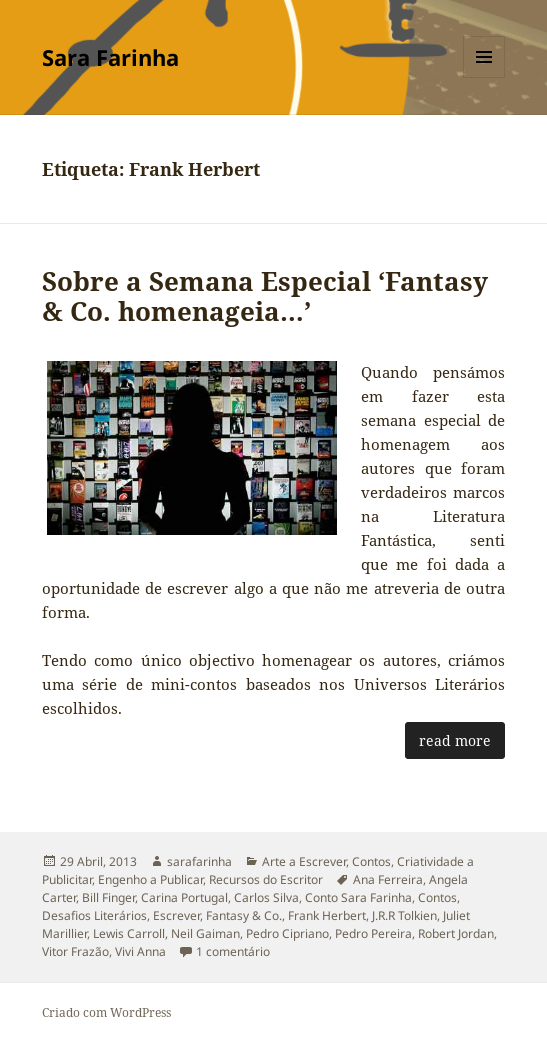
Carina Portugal (184, 897)
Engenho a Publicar (150, 879)
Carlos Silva (266, 897)
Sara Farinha (110, 57)
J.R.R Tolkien (404, 915)
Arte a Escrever (304, 861)
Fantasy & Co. (244, 915)
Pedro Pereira (373, 933)
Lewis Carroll (129, 933)
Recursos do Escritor (266, 879)
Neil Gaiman (205, 933)
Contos (371, 861)
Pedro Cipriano (287, 933)
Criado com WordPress (106, 1012)
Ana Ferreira (388, 879)
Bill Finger (108, 897)
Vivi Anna (140, 951)
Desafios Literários (94, 915)
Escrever (176, 915)
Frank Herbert (327, 915)
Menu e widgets (484, 77)
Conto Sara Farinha (358, 897)
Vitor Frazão (75, 951)
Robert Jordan (456, 933)
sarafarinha (199, 861)
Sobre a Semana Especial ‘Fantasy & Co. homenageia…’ (265, 296)
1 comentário (233, 951)
